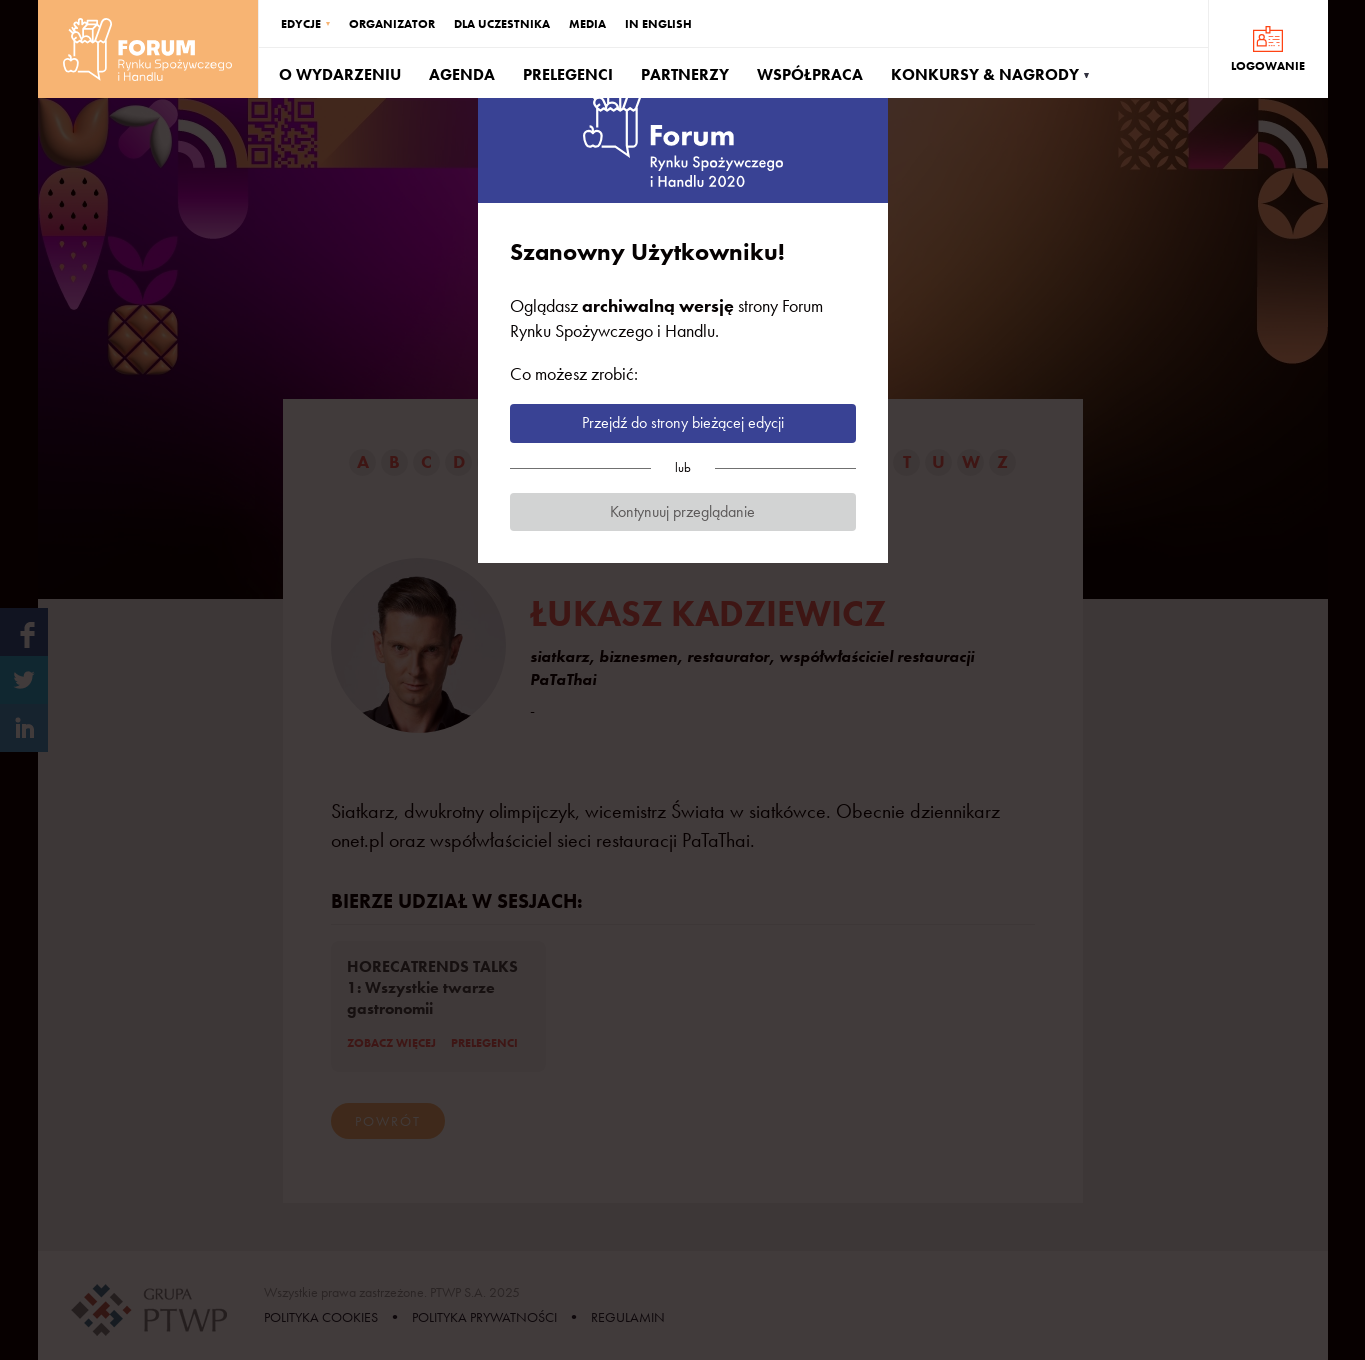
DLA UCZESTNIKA (502, 24)
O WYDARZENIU (340, 74)
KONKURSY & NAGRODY (985, 74)
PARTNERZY (685, 74)
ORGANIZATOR (392, 24)
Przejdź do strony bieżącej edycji (683, 422)
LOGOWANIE (1268, 66)
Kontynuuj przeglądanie (682, 511)
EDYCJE (301, 24)
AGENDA (462, 74)
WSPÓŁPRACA (810, 74)
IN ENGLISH (658, 24)
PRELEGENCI (568, 74)
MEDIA (587, 24)
